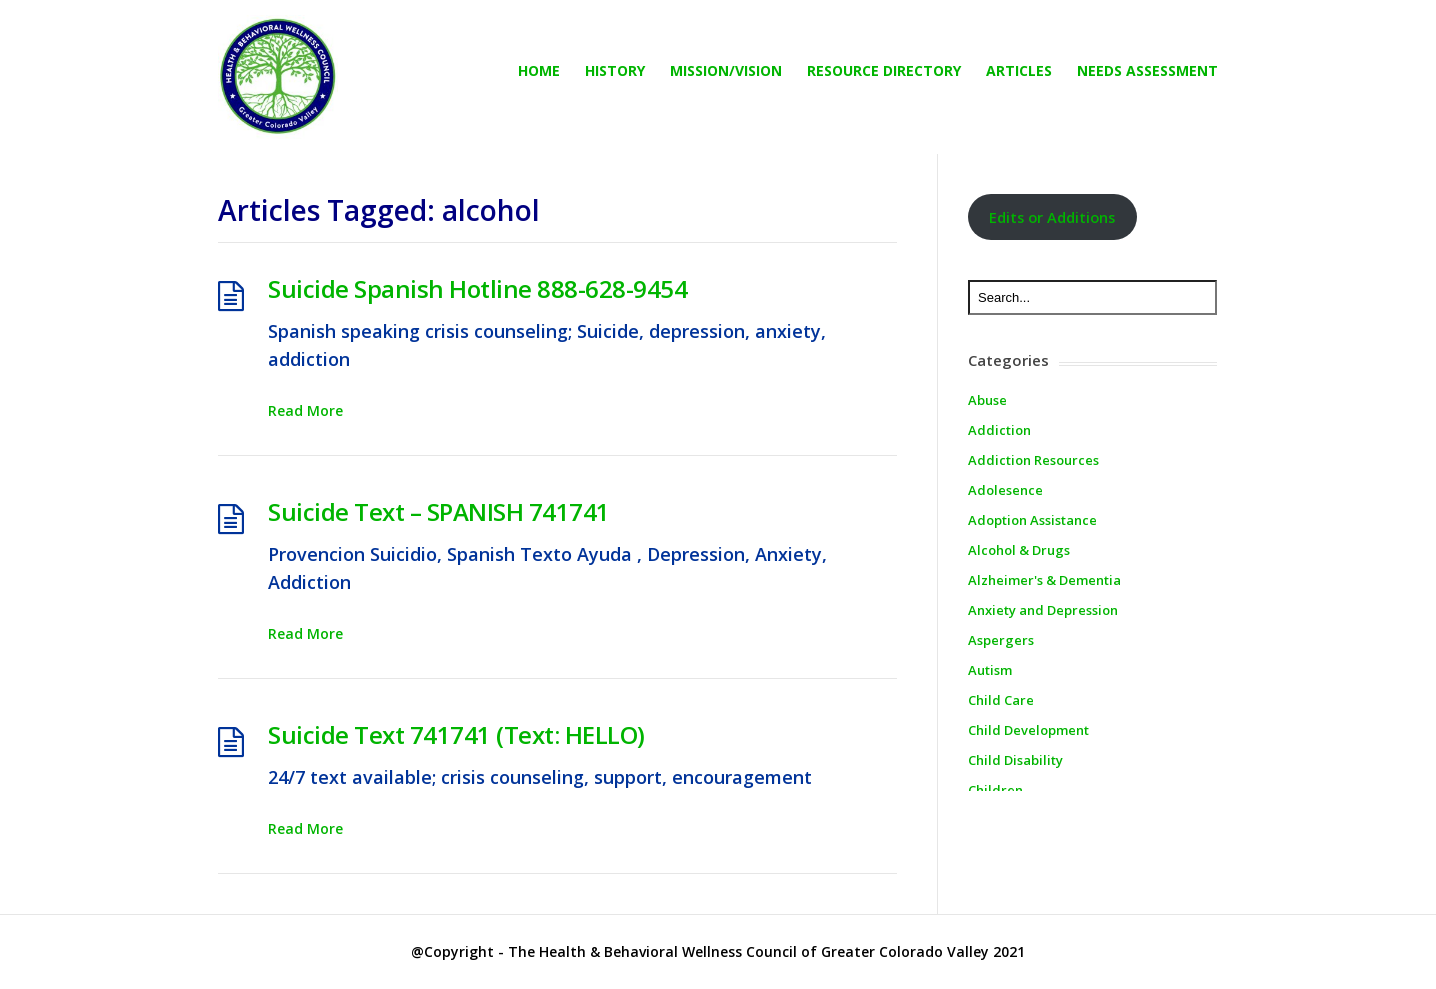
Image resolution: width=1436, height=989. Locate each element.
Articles (1019, 70)
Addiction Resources (1033, 460)
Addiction (999, 430)
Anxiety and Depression (1043, 610)
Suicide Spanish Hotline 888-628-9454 (477, 288)
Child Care (1001, 700)
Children (995, 790)
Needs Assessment (1147, 70)
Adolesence (1005, 490)
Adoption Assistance (1032, 520)
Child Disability (1015, 760)
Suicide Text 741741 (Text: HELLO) (456, 734)
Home (539, 70)
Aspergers (1001, 640)
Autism (990, 670)
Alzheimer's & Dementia (1044, 580)
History (615, 70)
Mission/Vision (726, 70)
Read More (305, 410)
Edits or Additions (1052, 217)
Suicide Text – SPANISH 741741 (439, 511)
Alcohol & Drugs (1019, 550)
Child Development (1028, 730)
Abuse (987, 400)
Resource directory (884, 70)
